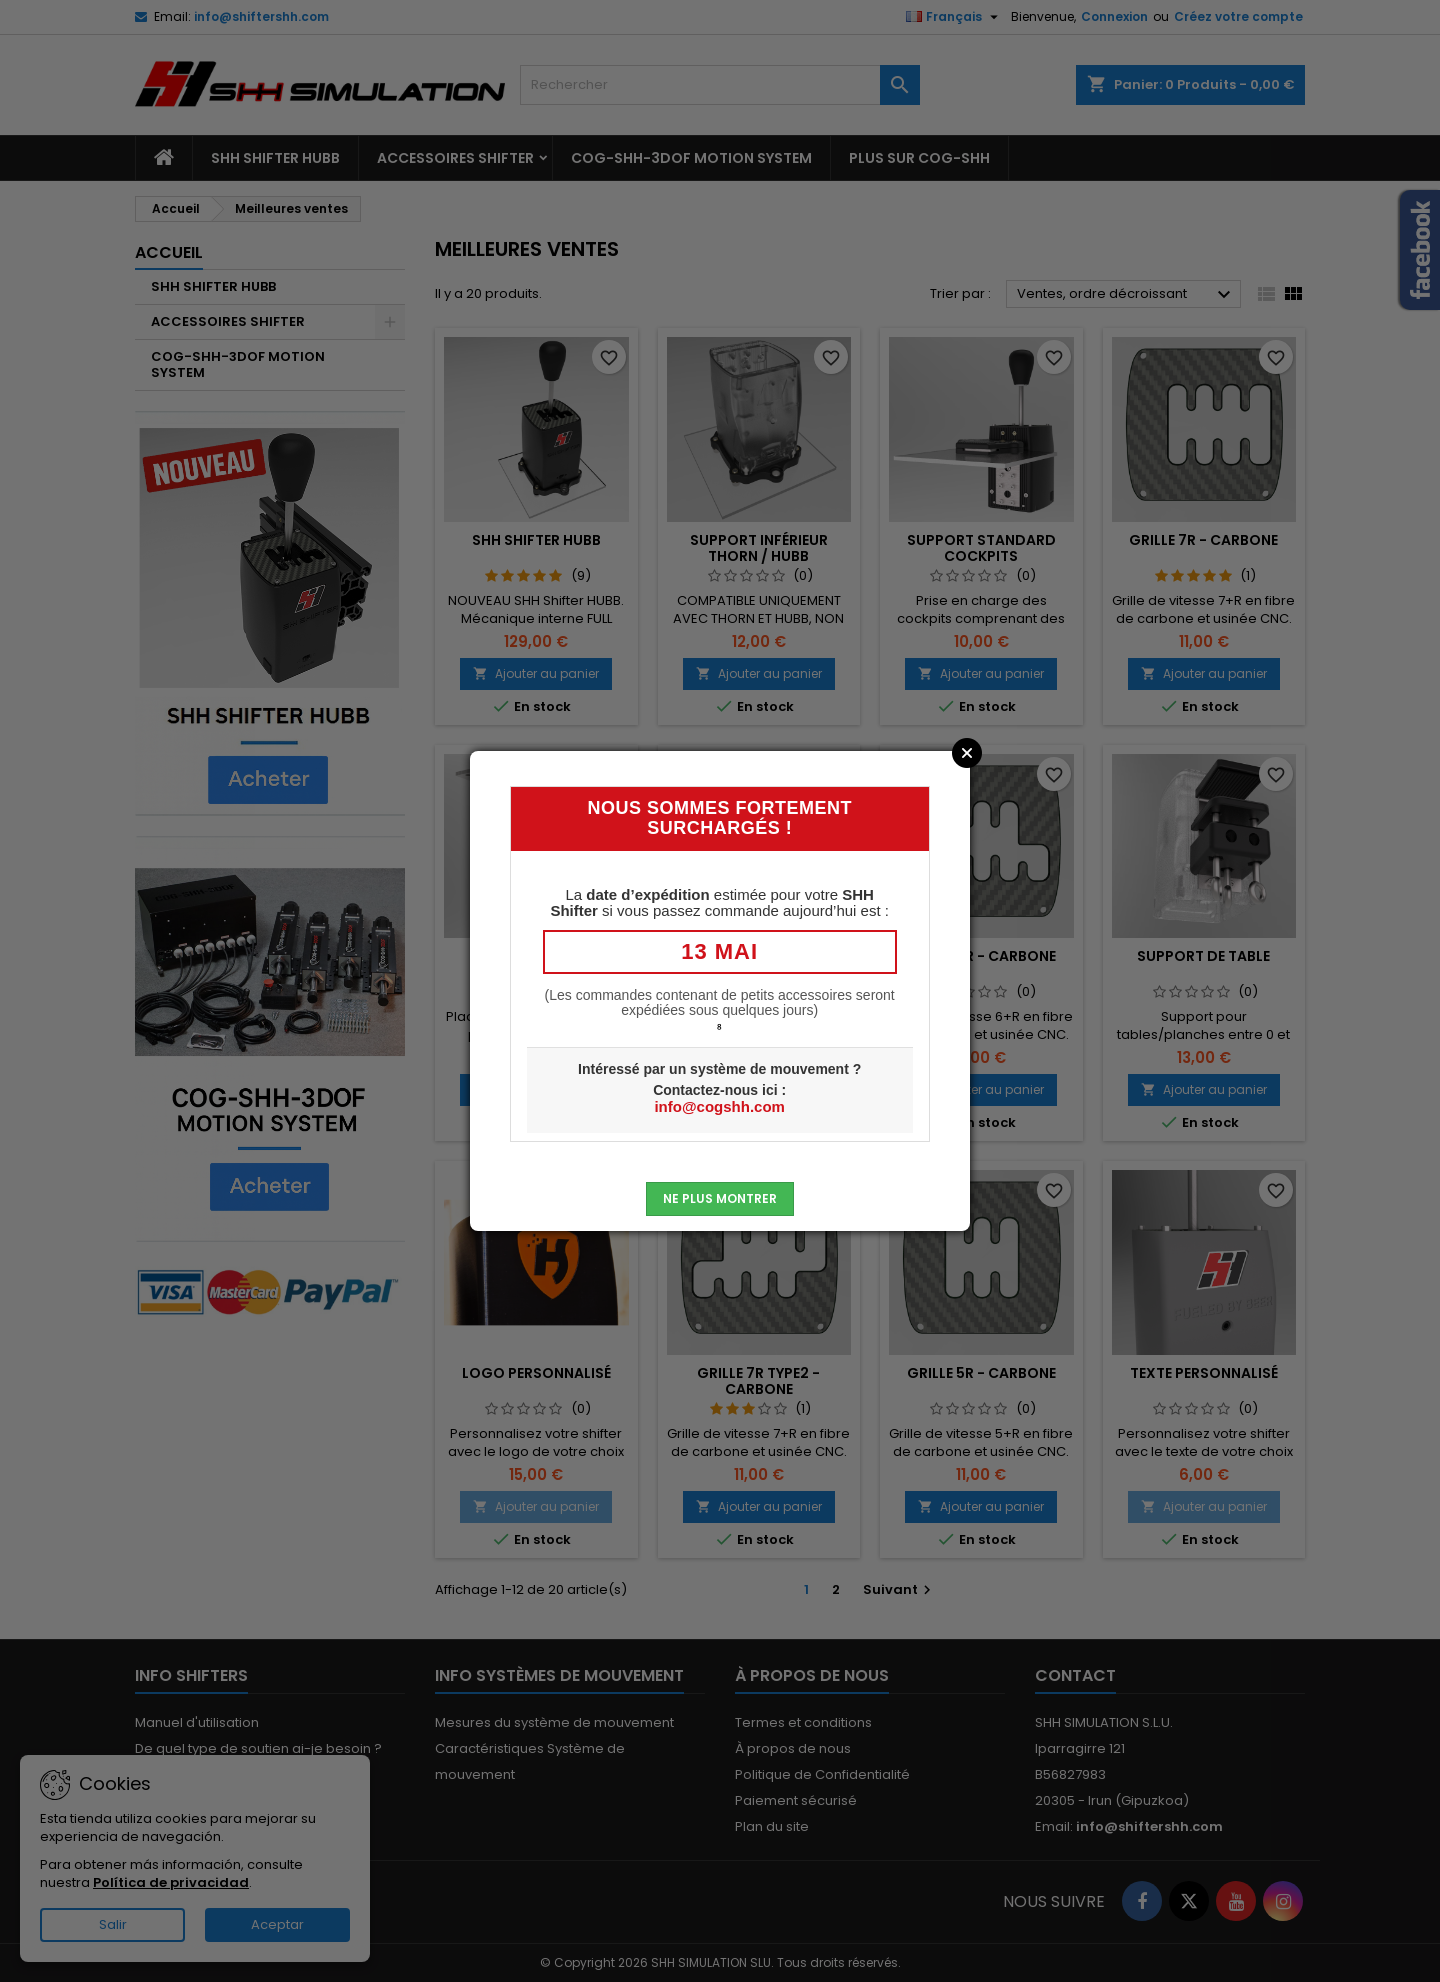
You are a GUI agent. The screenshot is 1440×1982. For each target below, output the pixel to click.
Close (967, 753)
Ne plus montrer (720, 1198)
